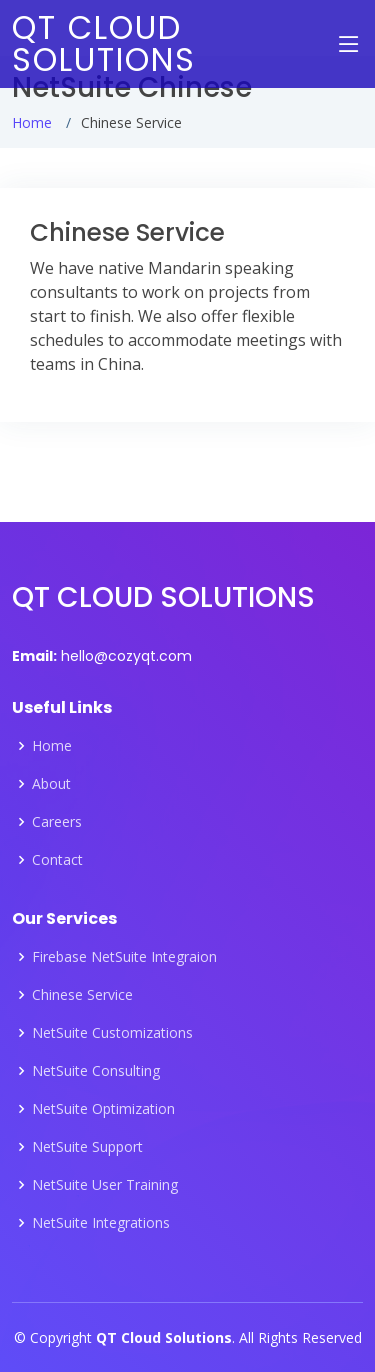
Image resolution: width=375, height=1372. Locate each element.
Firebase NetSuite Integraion (124, 957)
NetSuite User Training (105, 1185)
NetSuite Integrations (101, 1223)
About (51, 784)
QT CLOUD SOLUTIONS (104, 43)
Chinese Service (82, 995)
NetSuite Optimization (103, 1109)
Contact (57, 860)
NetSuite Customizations (112, 1033)
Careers (57, 822)
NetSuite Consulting (96, 1071)
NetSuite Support (87, 1147)
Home (32, 122)
